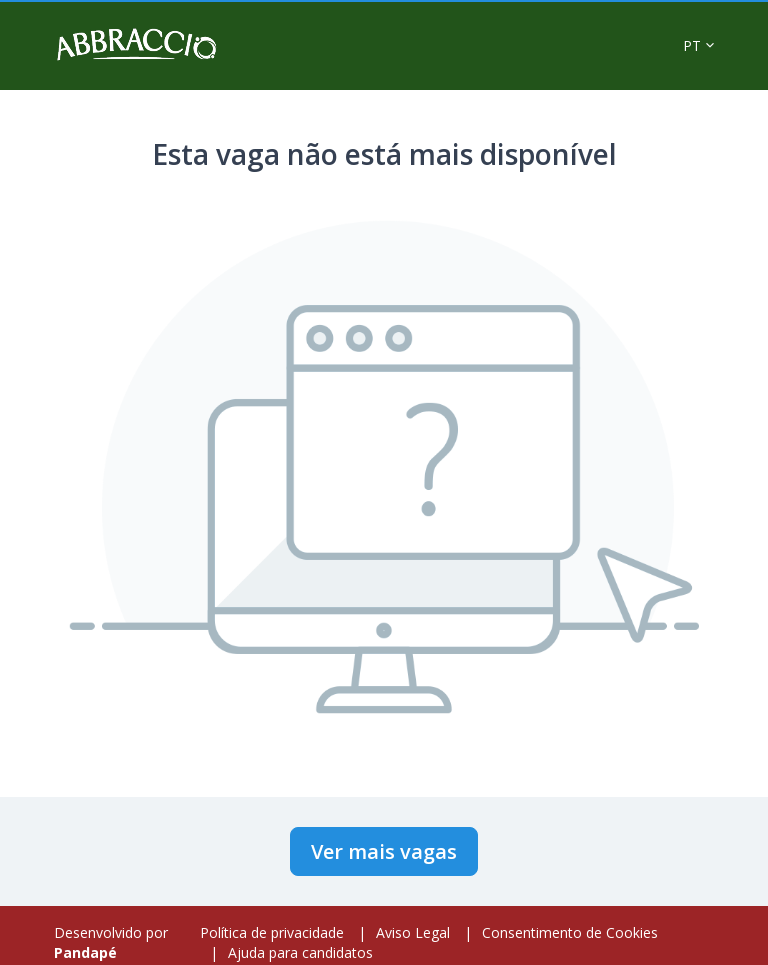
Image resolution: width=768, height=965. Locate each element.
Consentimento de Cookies (570, 932)
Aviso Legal (413, 932)
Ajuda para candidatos (300, 952)
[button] (698, 45)
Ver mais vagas (384, 851)
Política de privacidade (272, 932)
